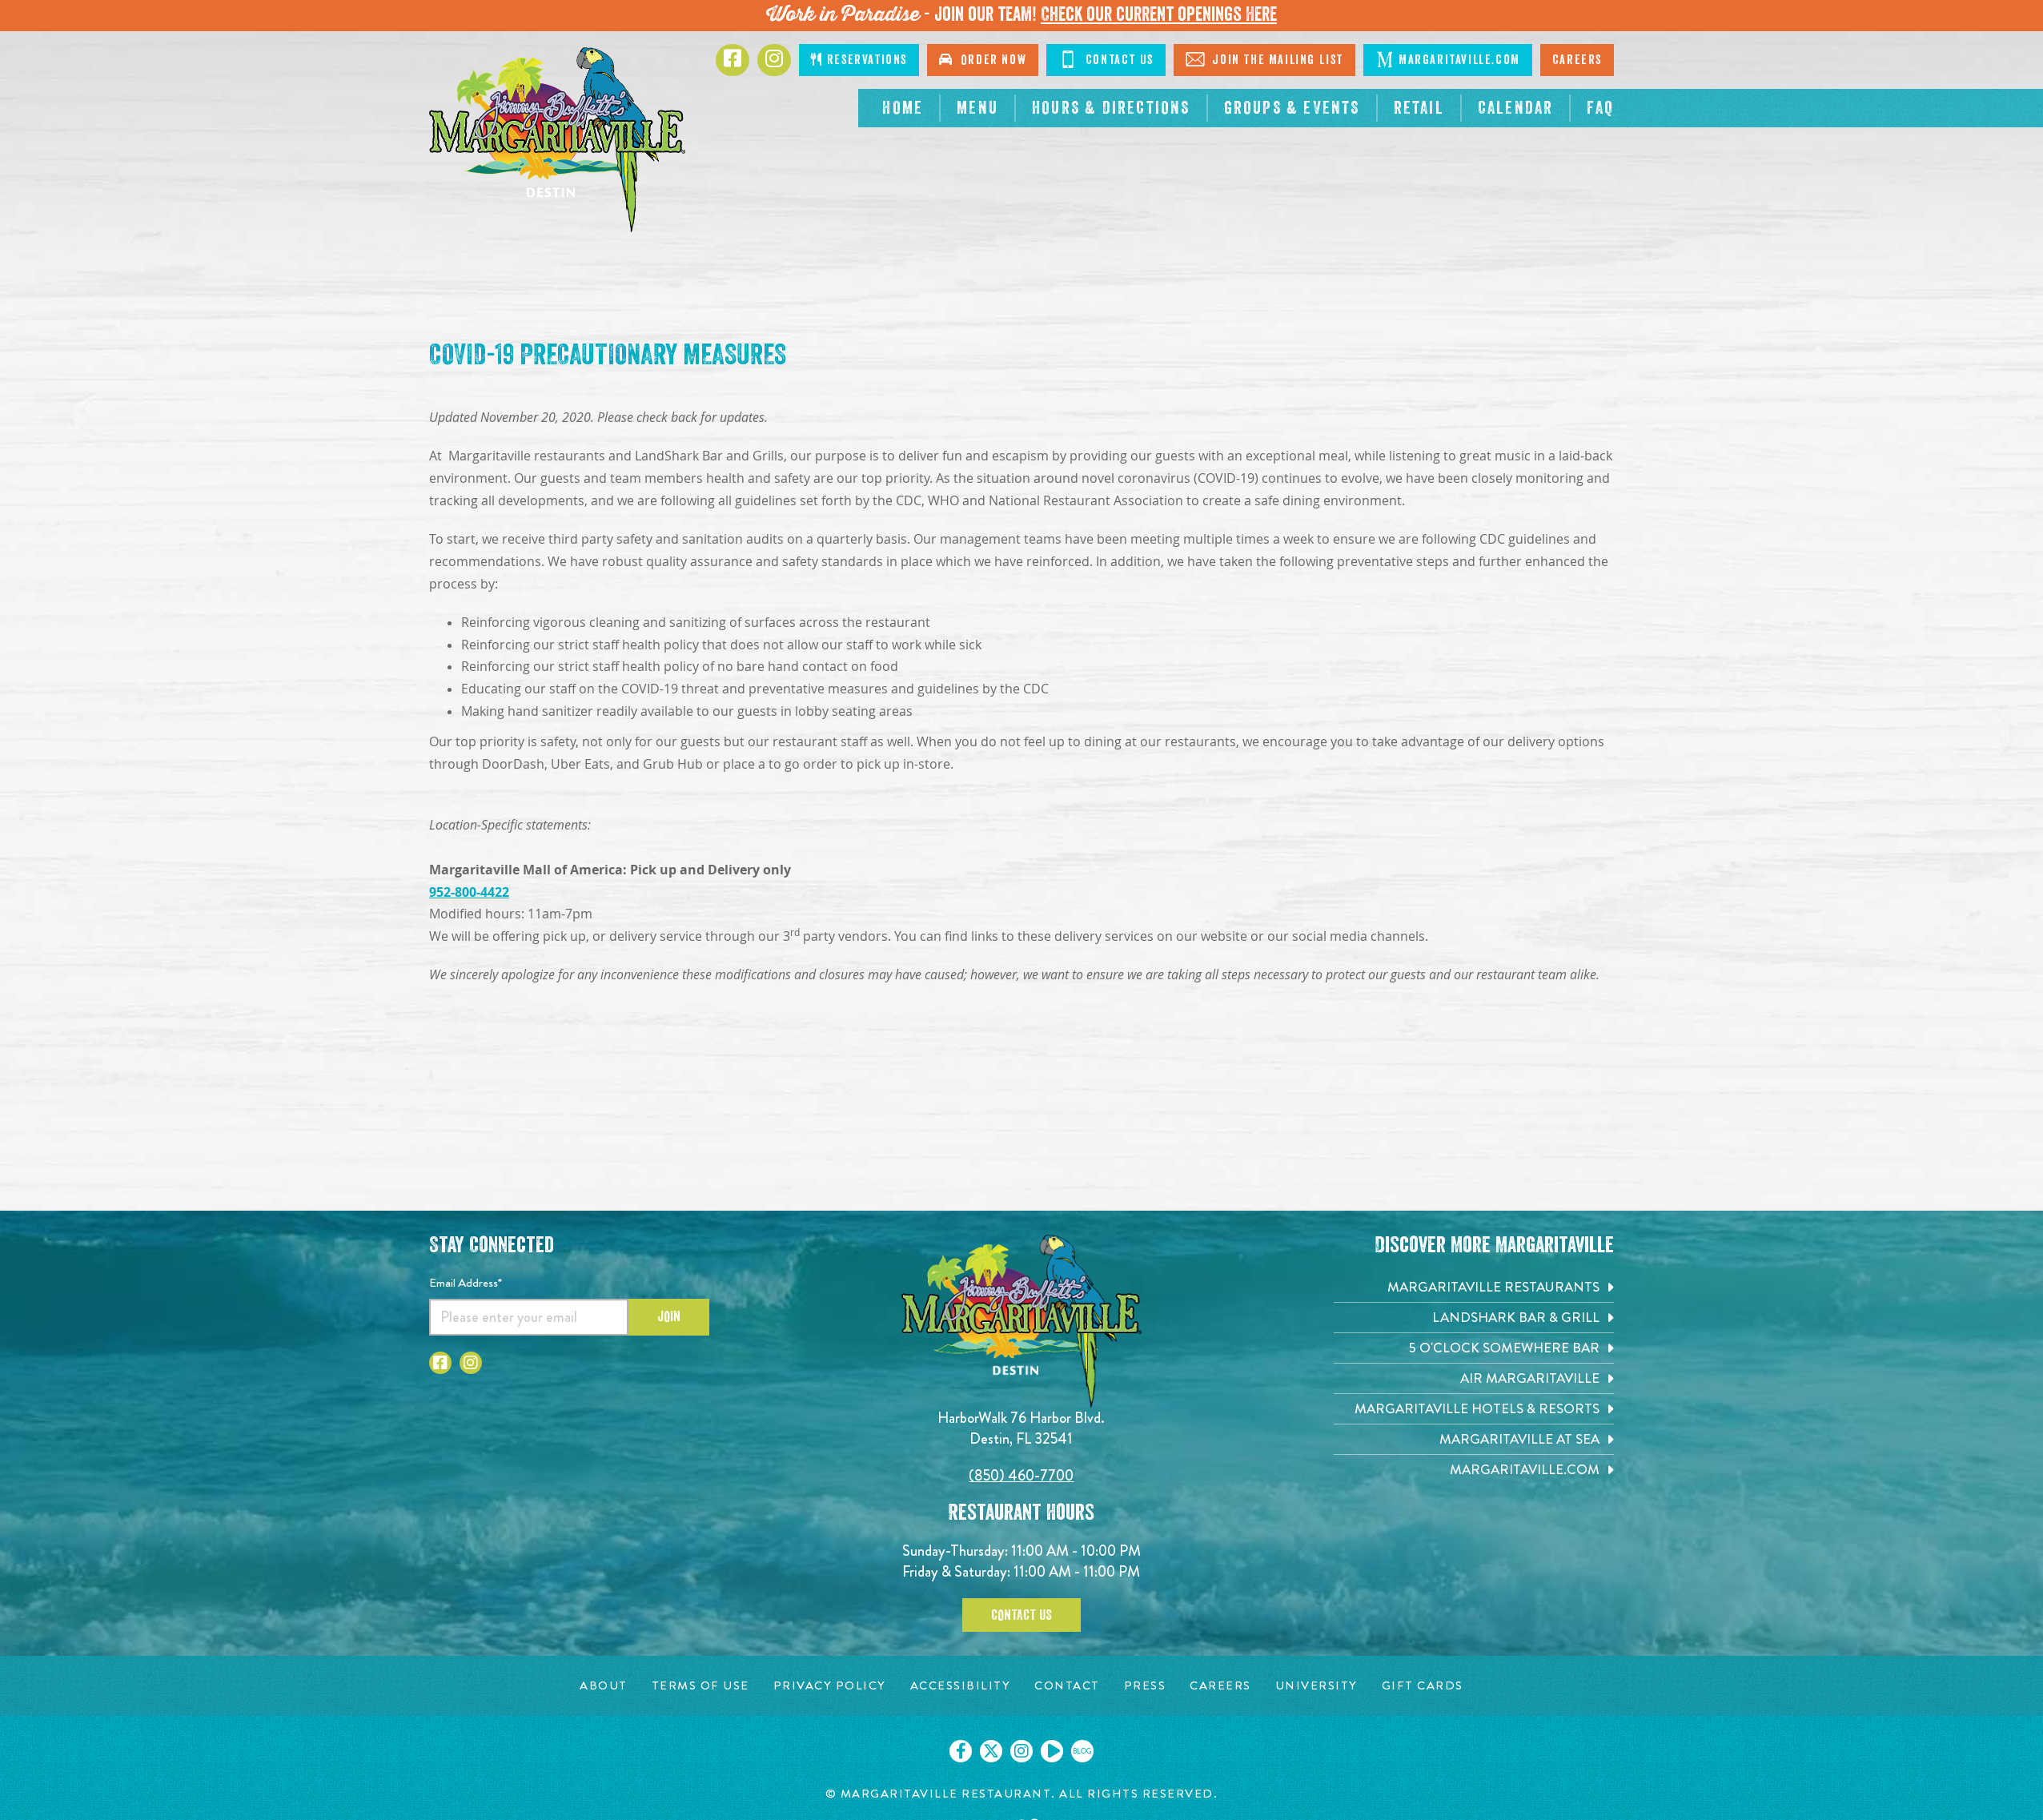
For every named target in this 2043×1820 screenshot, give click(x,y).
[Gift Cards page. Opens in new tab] (1422, 1686)
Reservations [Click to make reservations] (859, 59)
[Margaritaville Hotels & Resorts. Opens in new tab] (1474, 1409)
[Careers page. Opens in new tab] (1220, 1686)
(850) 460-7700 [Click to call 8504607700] (1021, 1475)
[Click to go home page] (557, 139)
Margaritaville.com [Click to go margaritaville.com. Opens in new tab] (1447, 59)
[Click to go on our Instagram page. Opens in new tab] (1021, 1751)
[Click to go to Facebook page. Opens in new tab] (732, 60)
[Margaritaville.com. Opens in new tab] (1474, 1470)
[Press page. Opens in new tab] (1145, 1686)
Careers (1577, 60)
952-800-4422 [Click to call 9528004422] (469, 892)
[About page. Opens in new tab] (604, 1686)
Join (668, 1316)
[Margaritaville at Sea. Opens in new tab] (1474, 1439)
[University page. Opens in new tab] (1316, 1686)
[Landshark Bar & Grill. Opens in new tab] (1474, 1317)
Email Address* (465, 1283)
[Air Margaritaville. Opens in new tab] (1474, 1378)
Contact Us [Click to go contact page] (1106, 59)
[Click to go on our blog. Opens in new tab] (1082, 1751)
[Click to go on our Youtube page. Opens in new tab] (1052, 1751)
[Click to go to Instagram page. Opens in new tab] (774, 60)
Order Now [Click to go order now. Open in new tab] (982, 59)
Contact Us (1021, 1615)
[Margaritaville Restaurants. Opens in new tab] (1474, 1287)
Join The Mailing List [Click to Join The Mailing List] (1264, 59)
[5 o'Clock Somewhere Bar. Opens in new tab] (1474, 1348)
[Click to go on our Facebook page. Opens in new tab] (960, 1751)
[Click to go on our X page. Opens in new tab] (991, 1751)
